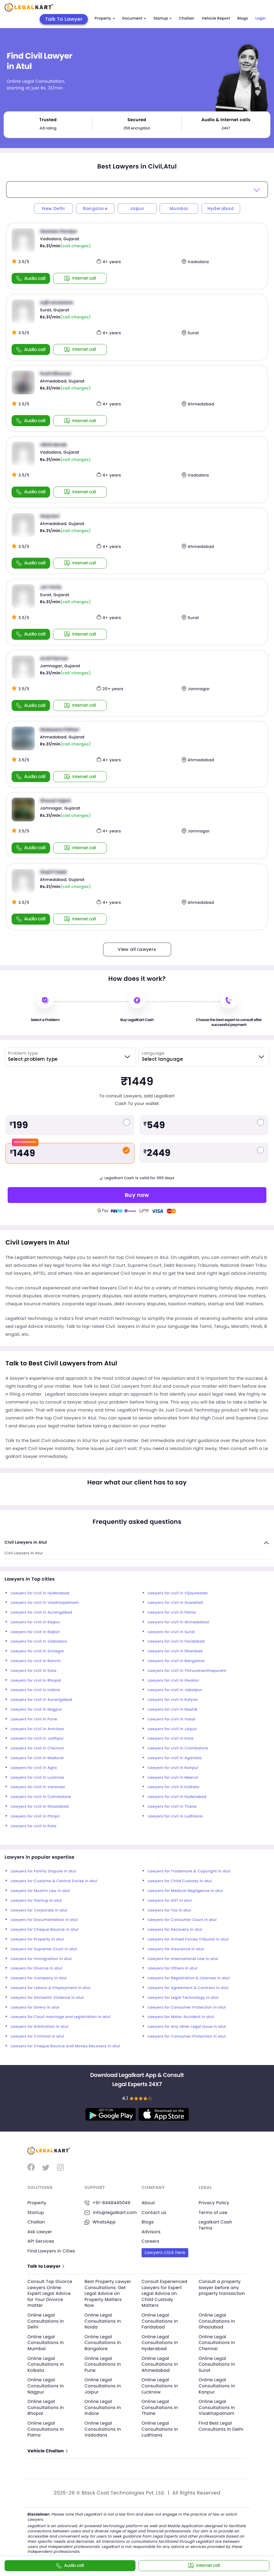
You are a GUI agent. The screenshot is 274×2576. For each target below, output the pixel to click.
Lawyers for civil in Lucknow (37, 1777)
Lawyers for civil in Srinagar (37, 1651)
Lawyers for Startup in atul (36, 1900)
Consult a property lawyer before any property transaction (222, 2287)
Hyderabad (220, 208)
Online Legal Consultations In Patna (45, 2429)
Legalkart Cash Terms (215, 2225)
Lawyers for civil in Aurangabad (41, 1612)
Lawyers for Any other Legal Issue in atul (187, 2026)
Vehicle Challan (47, 2451)
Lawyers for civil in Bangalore (176, 1661)
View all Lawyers (137, 949)
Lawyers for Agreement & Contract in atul (188, 1988)
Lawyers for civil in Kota (33, 1670)
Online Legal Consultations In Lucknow (160, 2386)
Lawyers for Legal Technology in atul (183, 1997)
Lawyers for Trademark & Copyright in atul (189, 1871)
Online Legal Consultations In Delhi (45, 2321)
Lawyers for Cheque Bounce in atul (44, 1929)
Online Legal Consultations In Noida (103, 2321)
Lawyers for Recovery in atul (175, 1929)
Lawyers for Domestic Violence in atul (47, 1997)
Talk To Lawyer (64, 19)
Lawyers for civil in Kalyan (173, 1699)
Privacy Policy (214, 2203)
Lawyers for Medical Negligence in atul (185, 1890)
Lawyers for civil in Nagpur (36, 1709)
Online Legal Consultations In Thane (160, 2407)
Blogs (242, 18)
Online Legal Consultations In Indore (103, 2407)
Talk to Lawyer (45, 2266)
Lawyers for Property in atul (37, 1939)
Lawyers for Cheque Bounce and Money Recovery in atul (65, 2046)
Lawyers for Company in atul (39, 1978)
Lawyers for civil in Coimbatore (178, 1748)
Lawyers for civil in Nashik (173, 1709)
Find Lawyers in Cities (51, 2251)
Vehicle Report (216, 18)
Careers (150, 2241)
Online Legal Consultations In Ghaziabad (217, 2321)
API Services (40, 2241)
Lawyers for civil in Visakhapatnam (45, 1602)
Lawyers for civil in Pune (34, 1719)
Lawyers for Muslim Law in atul (40, 1890)
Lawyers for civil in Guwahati (175, 1602)
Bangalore (95, 208)
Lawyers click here (165, 2252)
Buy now (137, 1195)
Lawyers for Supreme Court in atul (44, 1949)
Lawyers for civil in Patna (172, 1612)
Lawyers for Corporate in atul (39, 1910)
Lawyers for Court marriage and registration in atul (60, 2017)
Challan (186, 18)
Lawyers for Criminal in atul (37, 2036)
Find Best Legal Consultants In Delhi (221, 2426)
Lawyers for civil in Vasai (172, 1719)
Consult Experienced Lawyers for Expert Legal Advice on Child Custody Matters (164, 2293)
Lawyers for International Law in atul (183, 1959)
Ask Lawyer (39, 2232)
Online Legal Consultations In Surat (217, 2364)
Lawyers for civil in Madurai (37, 1758)
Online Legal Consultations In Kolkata (45, 2364)
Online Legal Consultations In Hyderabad (160, 2343)
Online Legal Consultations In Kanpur (217, 2386)
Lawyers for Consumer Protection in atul (187, 2007)
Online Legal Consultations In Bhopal (45, 2407)
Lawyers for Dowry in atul (35, 2007)
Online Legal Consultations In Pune (103, 2364)
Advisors (151, 2232)
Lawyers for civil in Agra (34, 1767)
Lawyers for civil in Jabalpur (175, 1690)
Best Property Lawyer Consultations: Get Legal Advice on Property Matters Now (108, 2293)
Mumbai (179, 208)
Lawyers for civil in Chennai (37, 1748)
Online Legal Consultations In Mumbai (45, 2343)
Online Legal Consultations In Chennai (217, 2343)
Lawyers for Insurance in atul (176, 1949)
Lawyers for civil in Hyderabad (40, 1593)
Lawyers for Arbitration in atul (39, 2026)
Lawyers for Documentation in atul (44, 1919)
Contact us (154, 2212)
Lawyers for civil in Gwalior (173, 1680)
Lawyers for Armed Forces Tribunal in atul (188, 1939)
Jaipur (137, 208)
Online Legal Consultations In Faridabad (160, 2321)
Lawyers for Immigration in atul (41, 1959)
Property (105, 18)
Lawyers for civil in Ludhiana (175, 1816)
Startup (162, 18)
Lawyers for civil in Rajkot (35, 1632)
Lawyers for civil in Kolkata (173, 1787)
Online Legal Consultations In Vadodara (103, 2429)
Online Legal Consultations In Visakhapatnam (217, 2407)
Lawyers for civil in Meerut (173, 1777)
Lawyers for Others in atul (172, 1968)
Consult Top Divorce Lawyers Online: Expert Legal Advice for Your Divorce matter (49, 2293)
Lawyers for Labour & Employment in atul (50, 1988)
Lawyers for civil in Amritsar (37, 1729)
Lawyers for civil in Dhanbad (175, 1651)
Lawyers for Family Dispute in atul (43, 1871)
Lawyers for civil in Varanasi (38, 1787)
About (148, 2203)
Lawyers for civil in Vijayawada (178, 1593)
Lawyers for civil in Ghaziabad (40, 1806)
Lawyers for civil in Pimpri (35, 1816)
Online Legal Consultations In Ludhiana (160, 2429)
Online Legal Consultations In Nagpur (45, 2386)
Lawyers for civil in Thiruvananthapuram (187, 1670)
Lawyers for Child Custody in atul (180, 1881)
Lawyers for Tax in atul (169, 1910)
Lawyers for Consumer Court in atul (182, 1919)
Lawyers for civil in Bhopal (36, 1680)
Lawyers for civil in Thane (172, 1806)
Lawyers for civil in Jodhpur (37, 1738)
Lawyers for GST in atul (170, 1900)
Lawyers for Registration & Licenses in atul (189, 1978)
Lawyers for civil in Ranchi (36, 1661)
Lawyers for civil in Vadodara (39, 1641)
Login (260, 18)
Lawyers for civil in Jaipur (172, 1729)
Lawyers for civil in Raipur (35, 1622)
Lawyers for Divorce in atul (36, 1968)
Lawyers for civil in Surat (171, 1632)
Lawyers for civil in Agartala (175, 1758)
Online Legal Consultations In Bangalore (103, 2343)
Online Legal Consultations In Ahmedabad (160, 2364)
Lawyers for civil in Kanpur (173, 1767)
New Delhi (53, 208)
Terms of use (213, 2212)
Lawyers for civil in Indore (35, 1690)
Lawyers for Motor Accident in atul (181, 2017)
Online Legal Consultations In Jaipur (103, 2386)
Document (134, 18)
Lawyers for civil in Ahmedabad (178, 1622)
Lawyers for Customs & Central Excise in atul (54, 1881)
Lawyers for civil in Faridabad (176, 1641)
